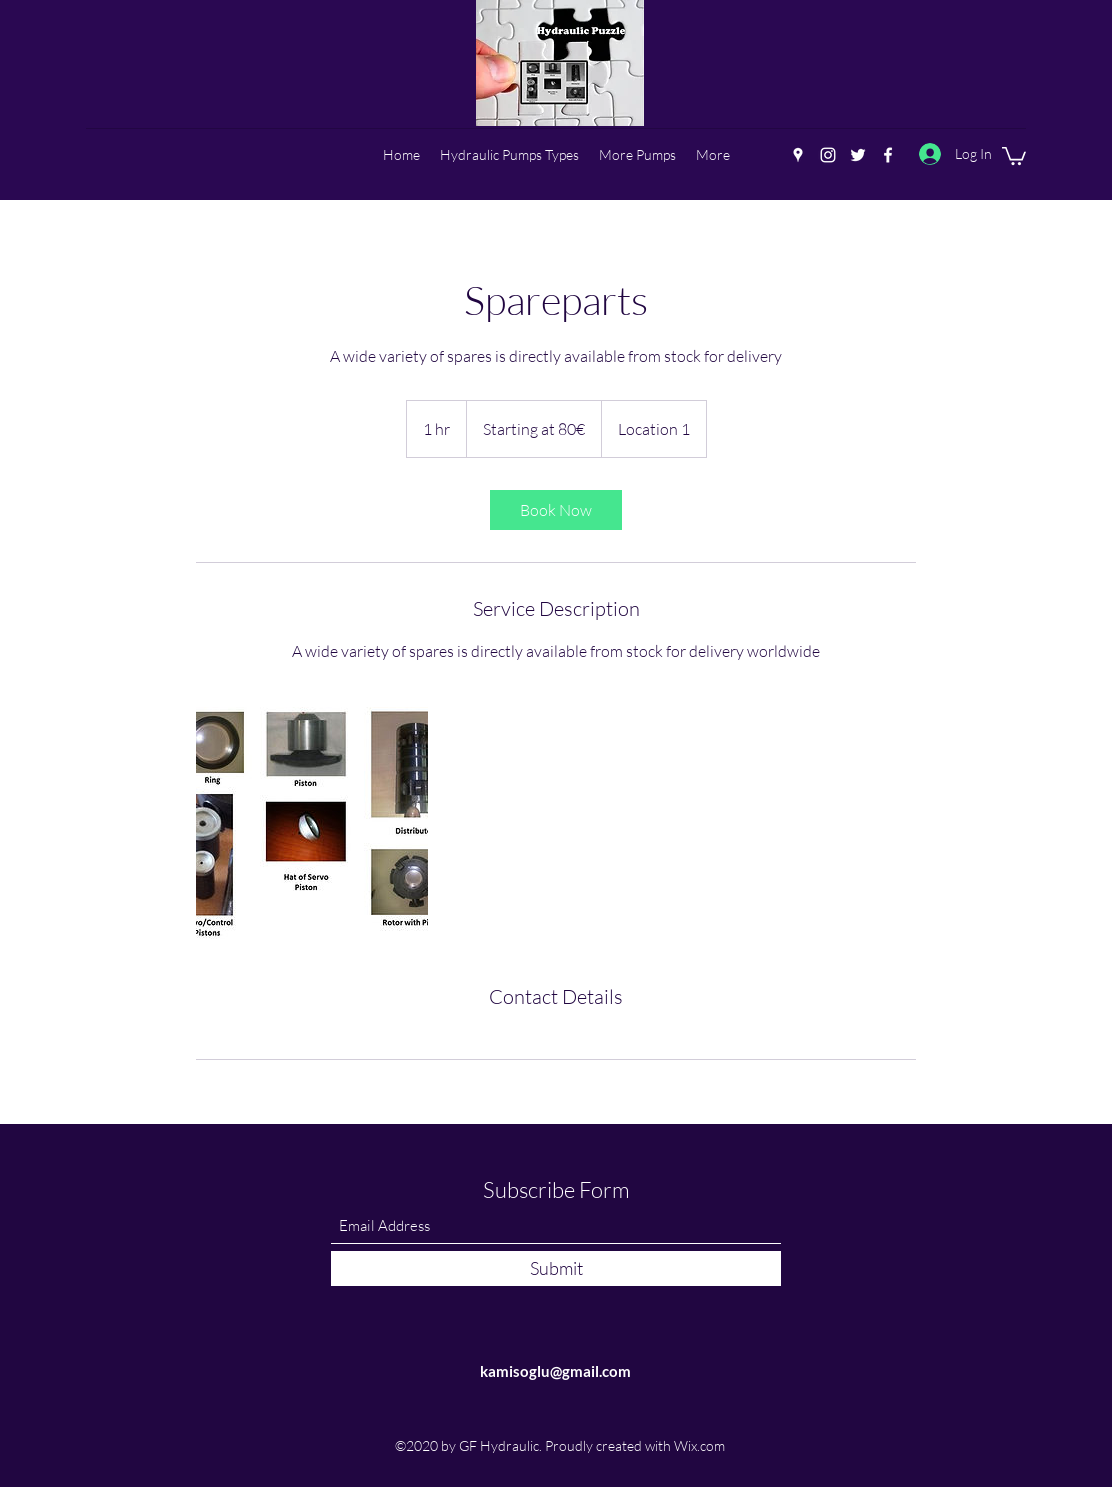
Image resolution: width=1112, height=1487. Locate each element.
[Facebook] (888, 155)
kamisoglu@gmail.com (555, 1371)
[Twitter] (858, 155)
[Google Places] (798, 155)
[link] (556, 510)
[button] (1014, 155)
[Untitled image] (312, 823)
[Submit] (556, 1268)
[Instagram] (828, 155)
